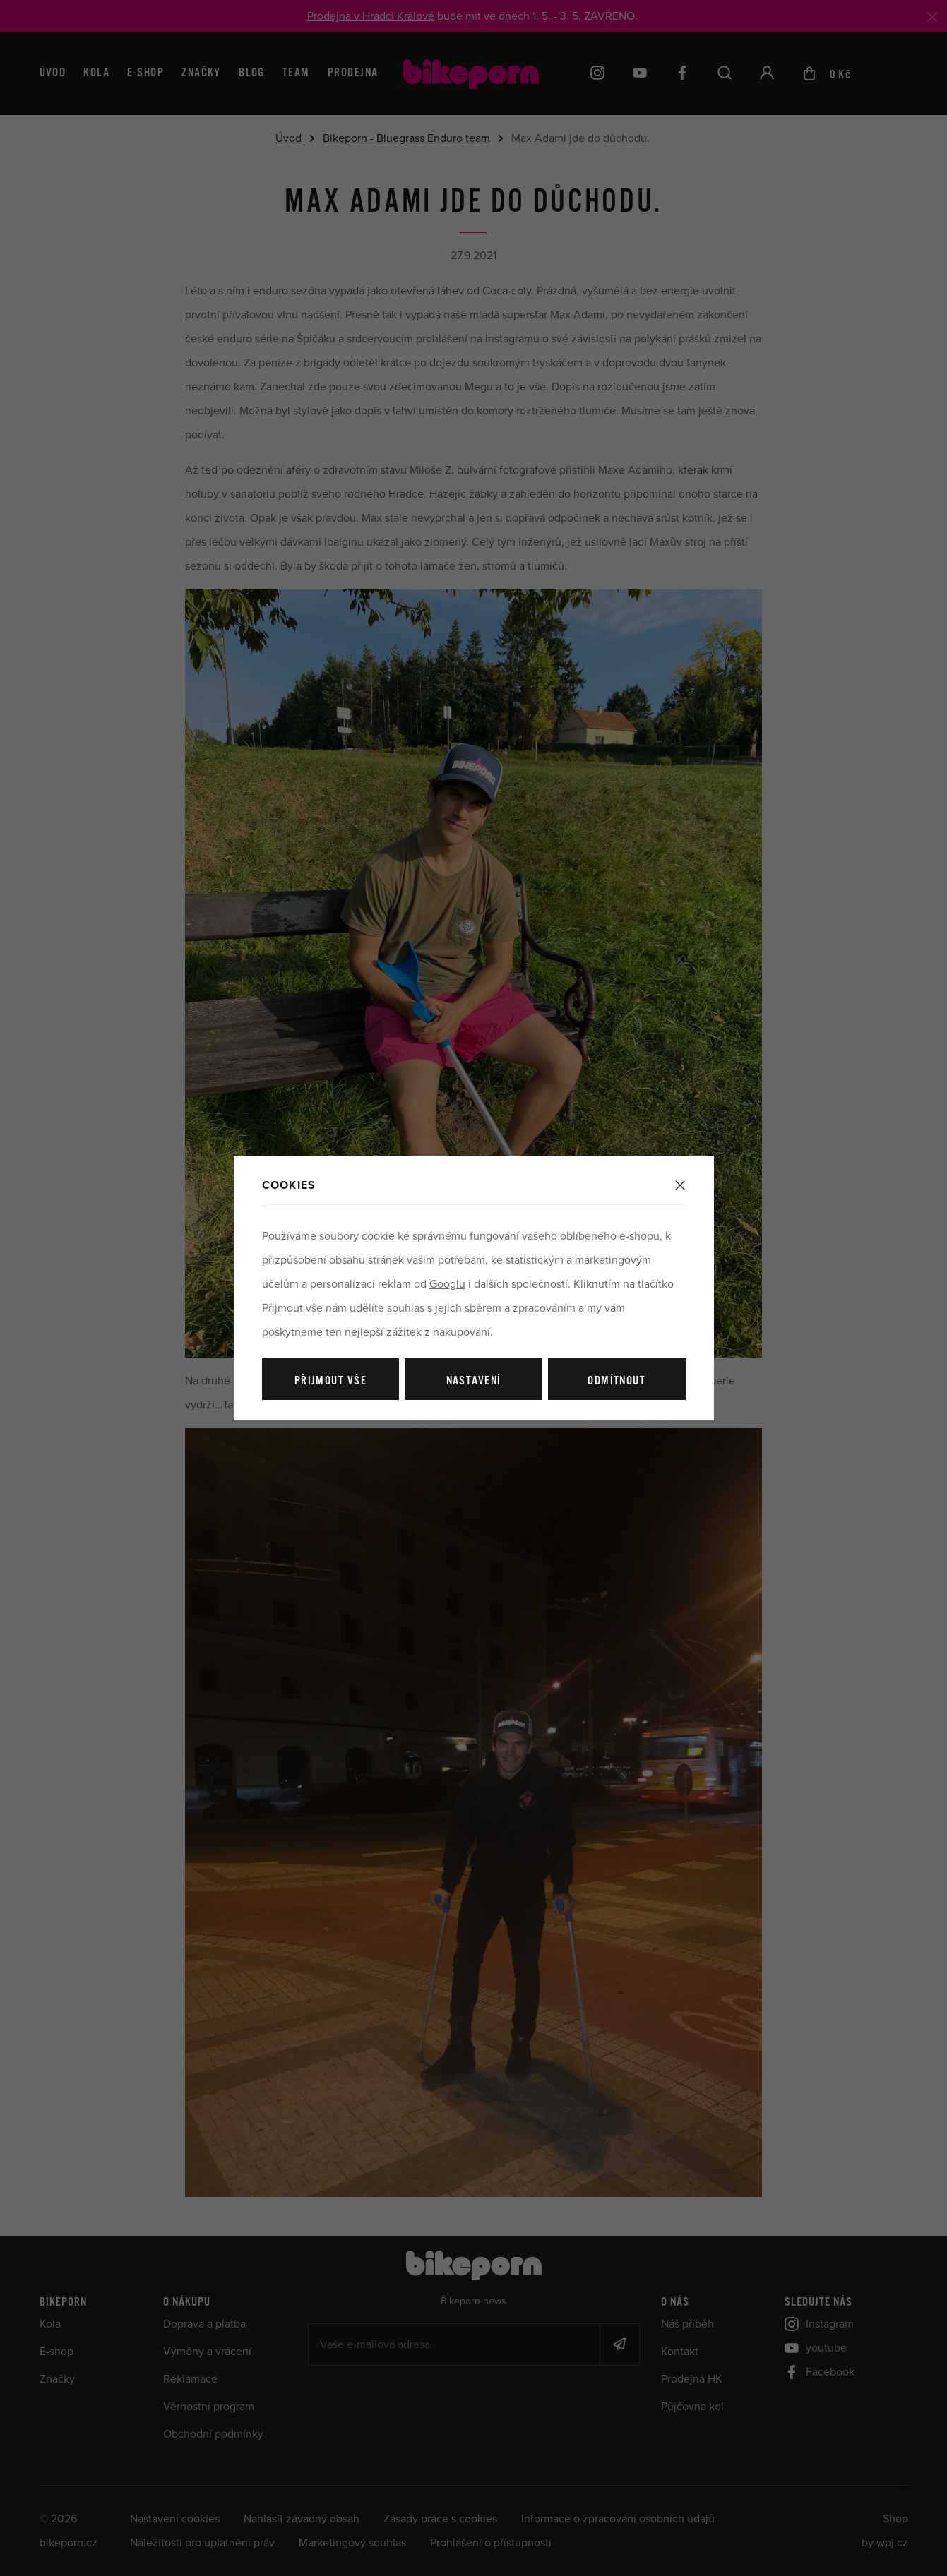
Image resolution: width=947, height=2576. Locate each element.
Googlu (447, 1284)
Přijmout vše (330, 1381)
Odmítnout (616, 1381)
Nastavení (473, 1381)
